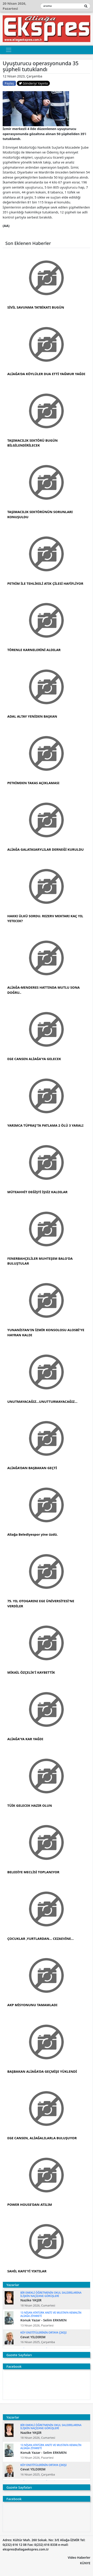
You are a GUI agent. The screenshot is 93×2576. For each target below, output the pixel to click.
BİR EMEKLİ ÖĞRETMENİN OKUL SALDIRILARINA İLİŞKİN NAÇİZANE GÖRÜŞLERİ (50, 2294)
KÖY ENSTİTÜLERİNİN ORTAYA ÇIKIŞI (43, 2332)
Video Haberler (79, 2557)
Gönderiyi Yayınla (33, 83)
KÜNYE (85, 2563)
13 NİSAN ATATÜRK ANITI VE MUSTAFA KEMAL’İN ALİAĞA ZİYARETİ (50, 2314)
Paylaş (9, 83)
